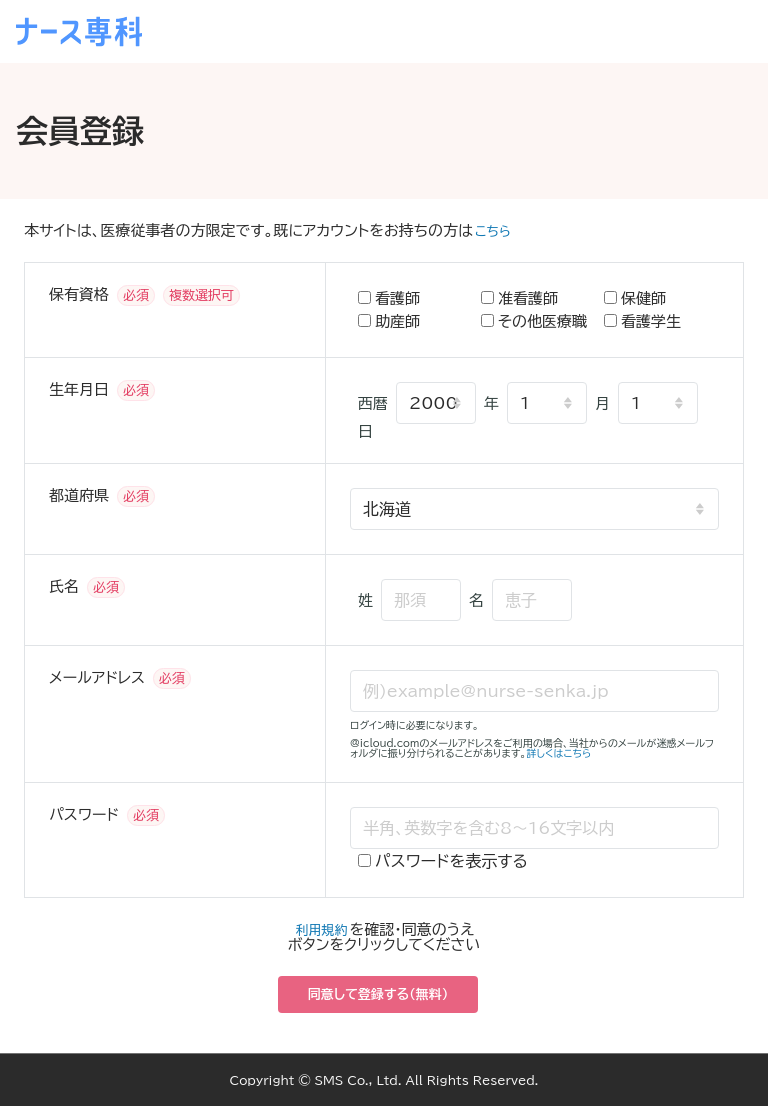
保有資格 (79, 294)
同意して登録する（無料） (378, 994)
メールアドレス (97, 677)
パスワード (84, 814)
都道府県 (79, 495)
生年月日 (79, 389)
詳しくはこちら (559, 753)
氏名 (64, 586)
